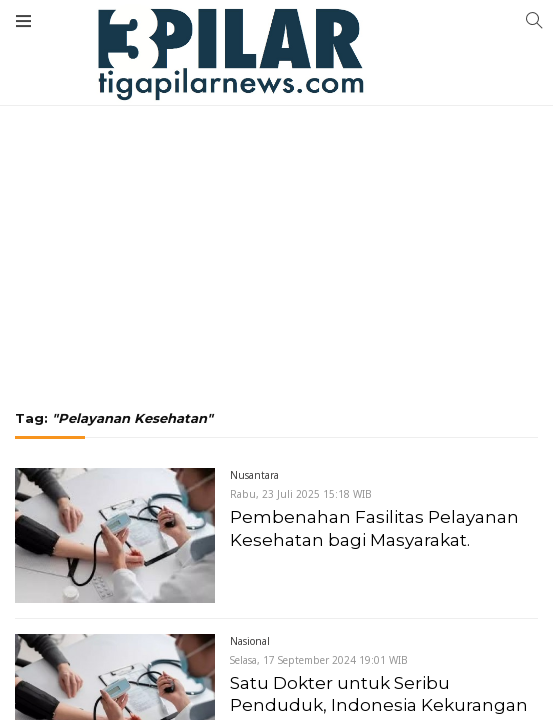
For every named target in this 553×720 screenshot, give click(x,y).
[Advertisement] (276, 150)
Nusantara (254, 475)
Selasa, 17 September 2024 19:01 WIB (319, 660)
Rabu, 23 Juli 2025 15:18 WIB (301, 494)
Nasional (250, 641)
